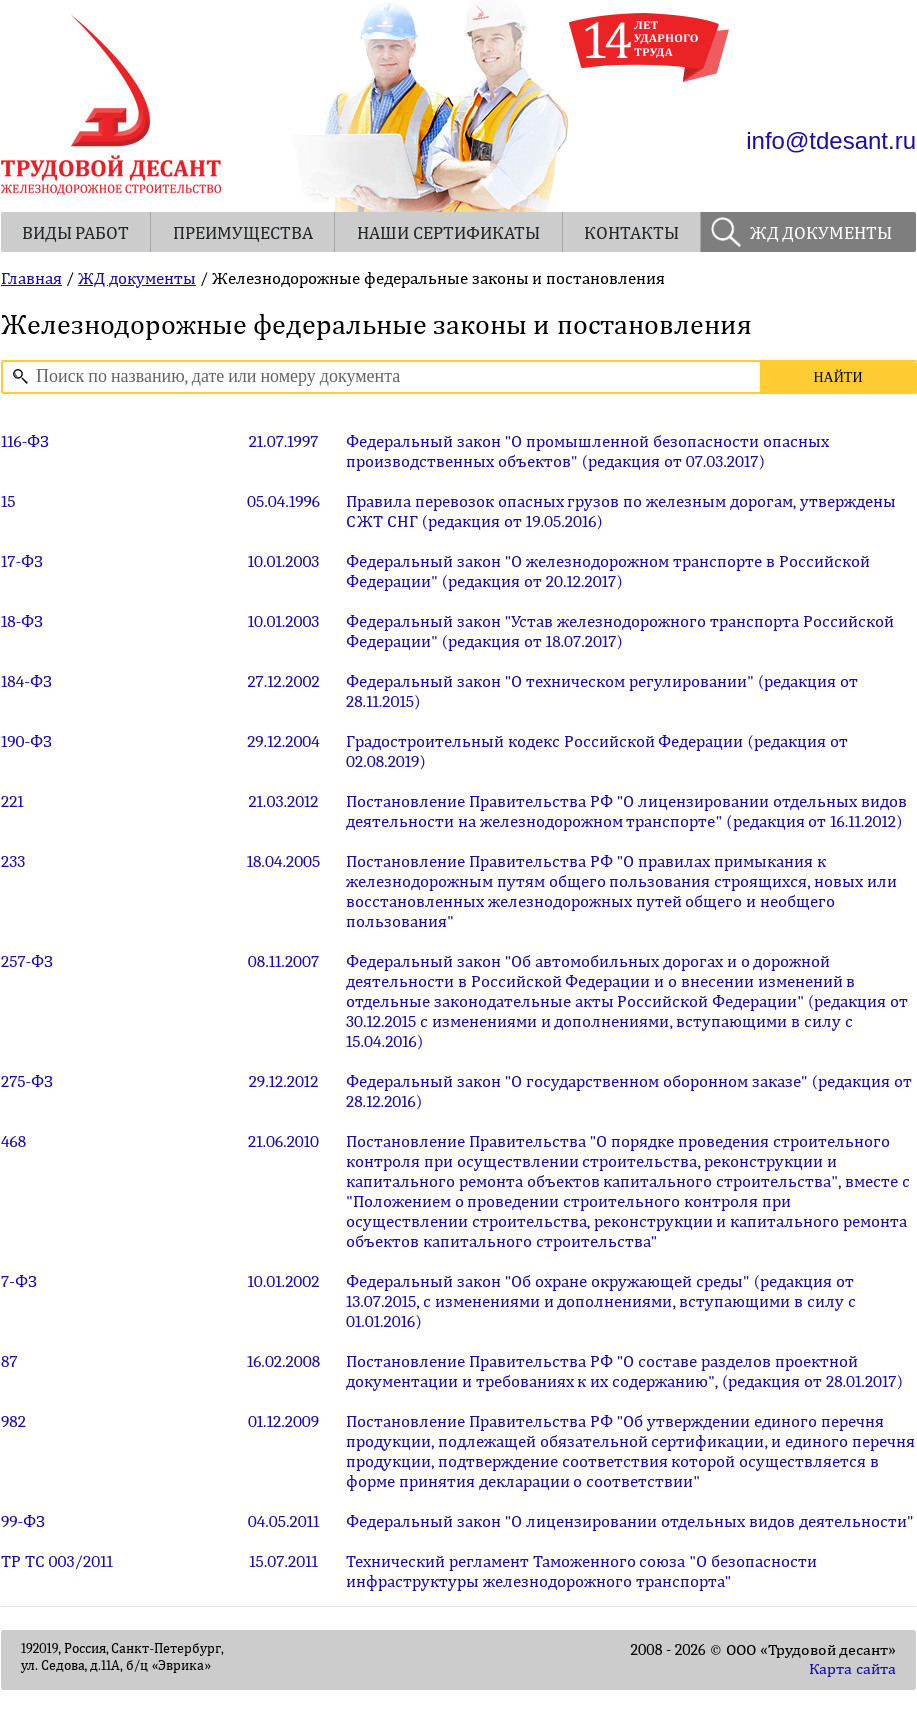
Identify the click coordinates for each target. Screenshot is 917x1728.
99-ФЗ (23, 1521)
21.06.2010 (283, 1141)
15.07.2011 (283, 1561)
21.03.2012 (283, 801)
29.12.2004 (283, 741)
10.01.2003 (284, 561)
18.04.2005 (284, 861)
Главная (31, 278)
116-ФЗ (25, 441)
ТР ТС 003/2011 (57, 1561)
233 (13, 861)
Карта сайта (852, 1669)
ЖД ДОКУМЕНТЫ (821, 233)
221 (12, 801)
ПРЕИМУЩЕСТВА (243, 233)
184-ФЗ (26, 681)
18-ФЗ (22, 621)
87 (9, 1361)
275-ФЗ (27, 1081)
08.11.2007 (283, 961)
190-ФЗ (26, 741)
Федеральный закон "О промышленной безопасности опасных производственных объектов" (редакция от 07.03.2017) (587, 451)
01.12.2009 (283, 1421)
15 (8, 501)
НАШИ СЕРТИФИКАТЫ (448, 233)
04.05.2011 (284, 1521)
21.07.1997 (284, 441)
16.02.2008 (283, 1361)
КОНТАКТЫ (631, 233)
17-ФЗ (22, 561)
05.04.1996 (283, 501)
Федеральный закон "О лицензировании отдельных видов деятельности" (630, 1521)
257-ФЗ (27, 961)
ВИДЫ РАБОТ (76, 233)
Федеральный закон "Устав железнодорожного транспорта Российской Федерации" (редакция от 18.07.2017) (620, 631)
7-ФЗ (19, 1281)
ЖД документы (137, 278)
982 (13, 1421)
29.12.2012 (284, 1081)
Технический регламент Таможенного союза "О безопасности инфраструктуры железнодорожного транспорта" (581, 1571)
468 (13, 1141)
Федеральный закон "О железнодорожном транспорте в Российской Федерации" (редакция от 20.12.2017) (608, 571)
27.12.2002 (283, 681)
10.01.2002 (284, 1281)
